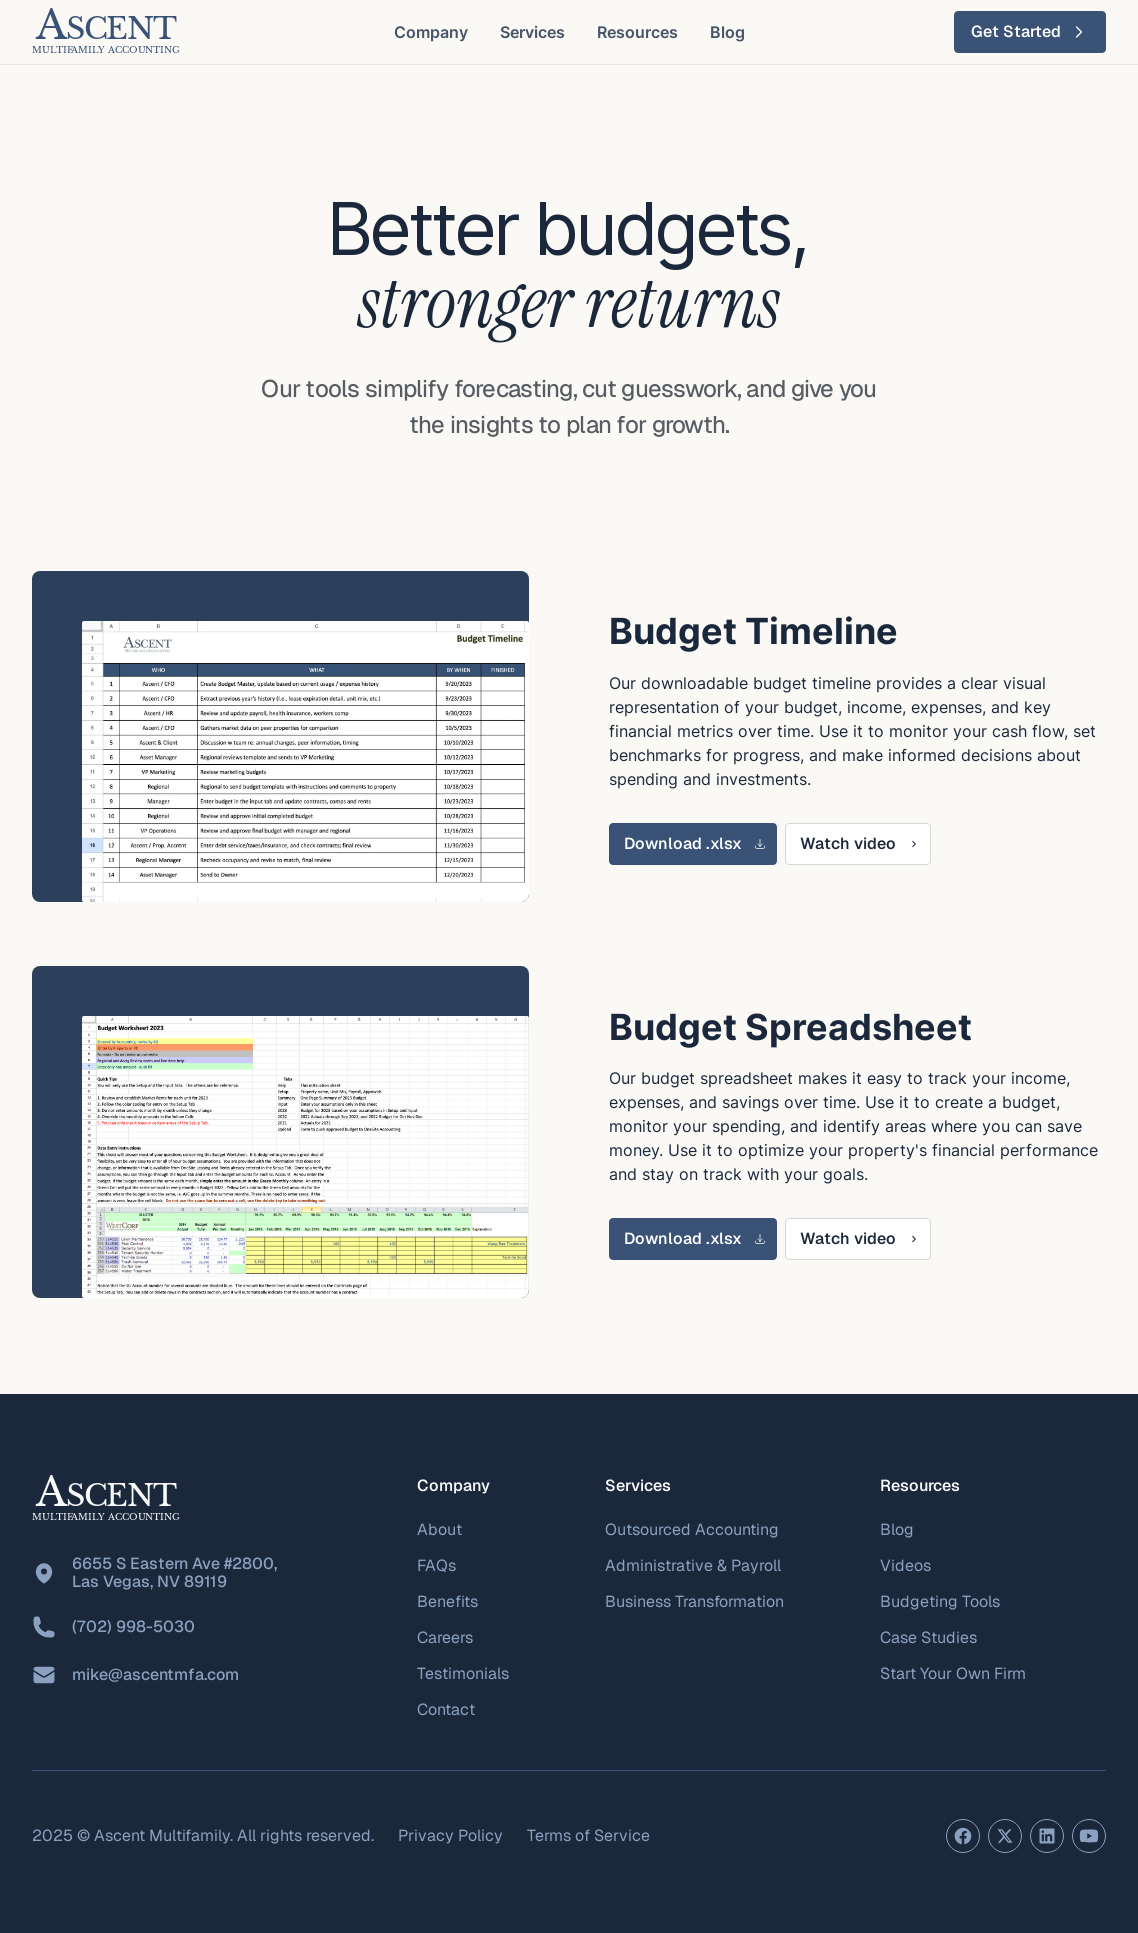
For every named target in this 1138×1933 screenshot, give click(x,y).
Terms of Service (588, 1835)
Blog (897, 1529)
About (439, 1529)
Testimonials (463, 1673)
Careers (445, 1637)
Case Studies (928, 1637)
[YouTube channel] (1089, 1836)
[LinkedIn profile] (1047, 1836)
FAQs (436, 1565)
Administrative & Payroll (693, 1565)
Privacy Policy (450, 1835)
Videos (905, 1565)
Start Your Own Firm (953, 1673)
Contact (446, 1709)
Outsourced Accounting (692, 1529)
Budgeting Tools (940, 1601)
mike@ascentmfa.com (155, 1674)
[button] (431, 32)
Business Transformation (694, 1601)
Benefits (447, 1601)
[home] (106, 32)
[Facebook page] (963, 1836)
